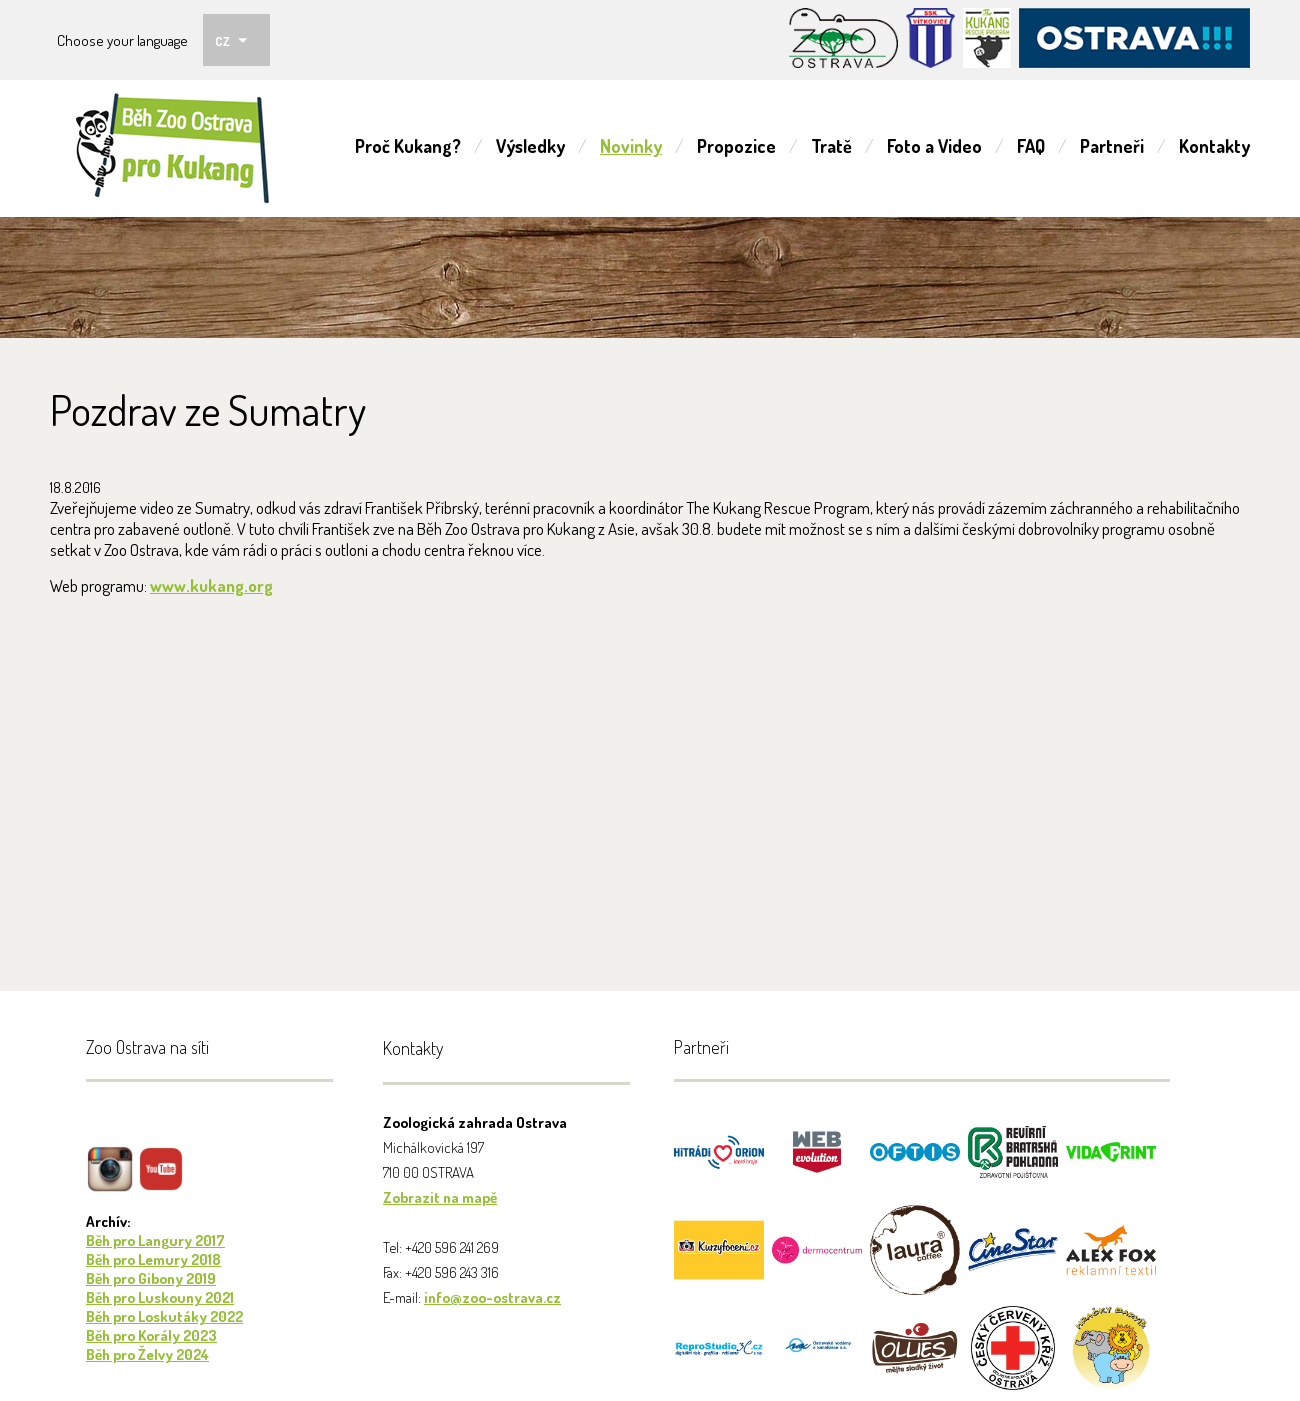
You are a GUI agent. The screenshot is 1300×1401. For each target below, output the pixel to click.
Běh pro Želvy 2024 (147, 1354)
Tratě (831, 146)
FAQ (1031, 146)
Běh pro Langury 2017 (155, 1240)
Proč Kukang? (408, 146)
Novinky (631, 146)
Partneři (1112, 146)
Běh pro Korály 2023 (151, 1335)
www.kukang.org (211, 585)
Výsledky (530, 146)
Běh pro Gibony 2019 (151, 1278)
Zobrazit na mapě (440, 1197)
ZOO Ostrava (173, 148)
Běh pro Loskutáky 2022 (164, 1316)
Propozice (736, 146)
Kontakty (1214, 146)
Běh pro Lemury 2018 (153, 1259)
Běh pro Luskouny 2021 (160, 1297)
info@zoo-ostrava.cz (492, 1297)
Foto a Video (934, 146)
